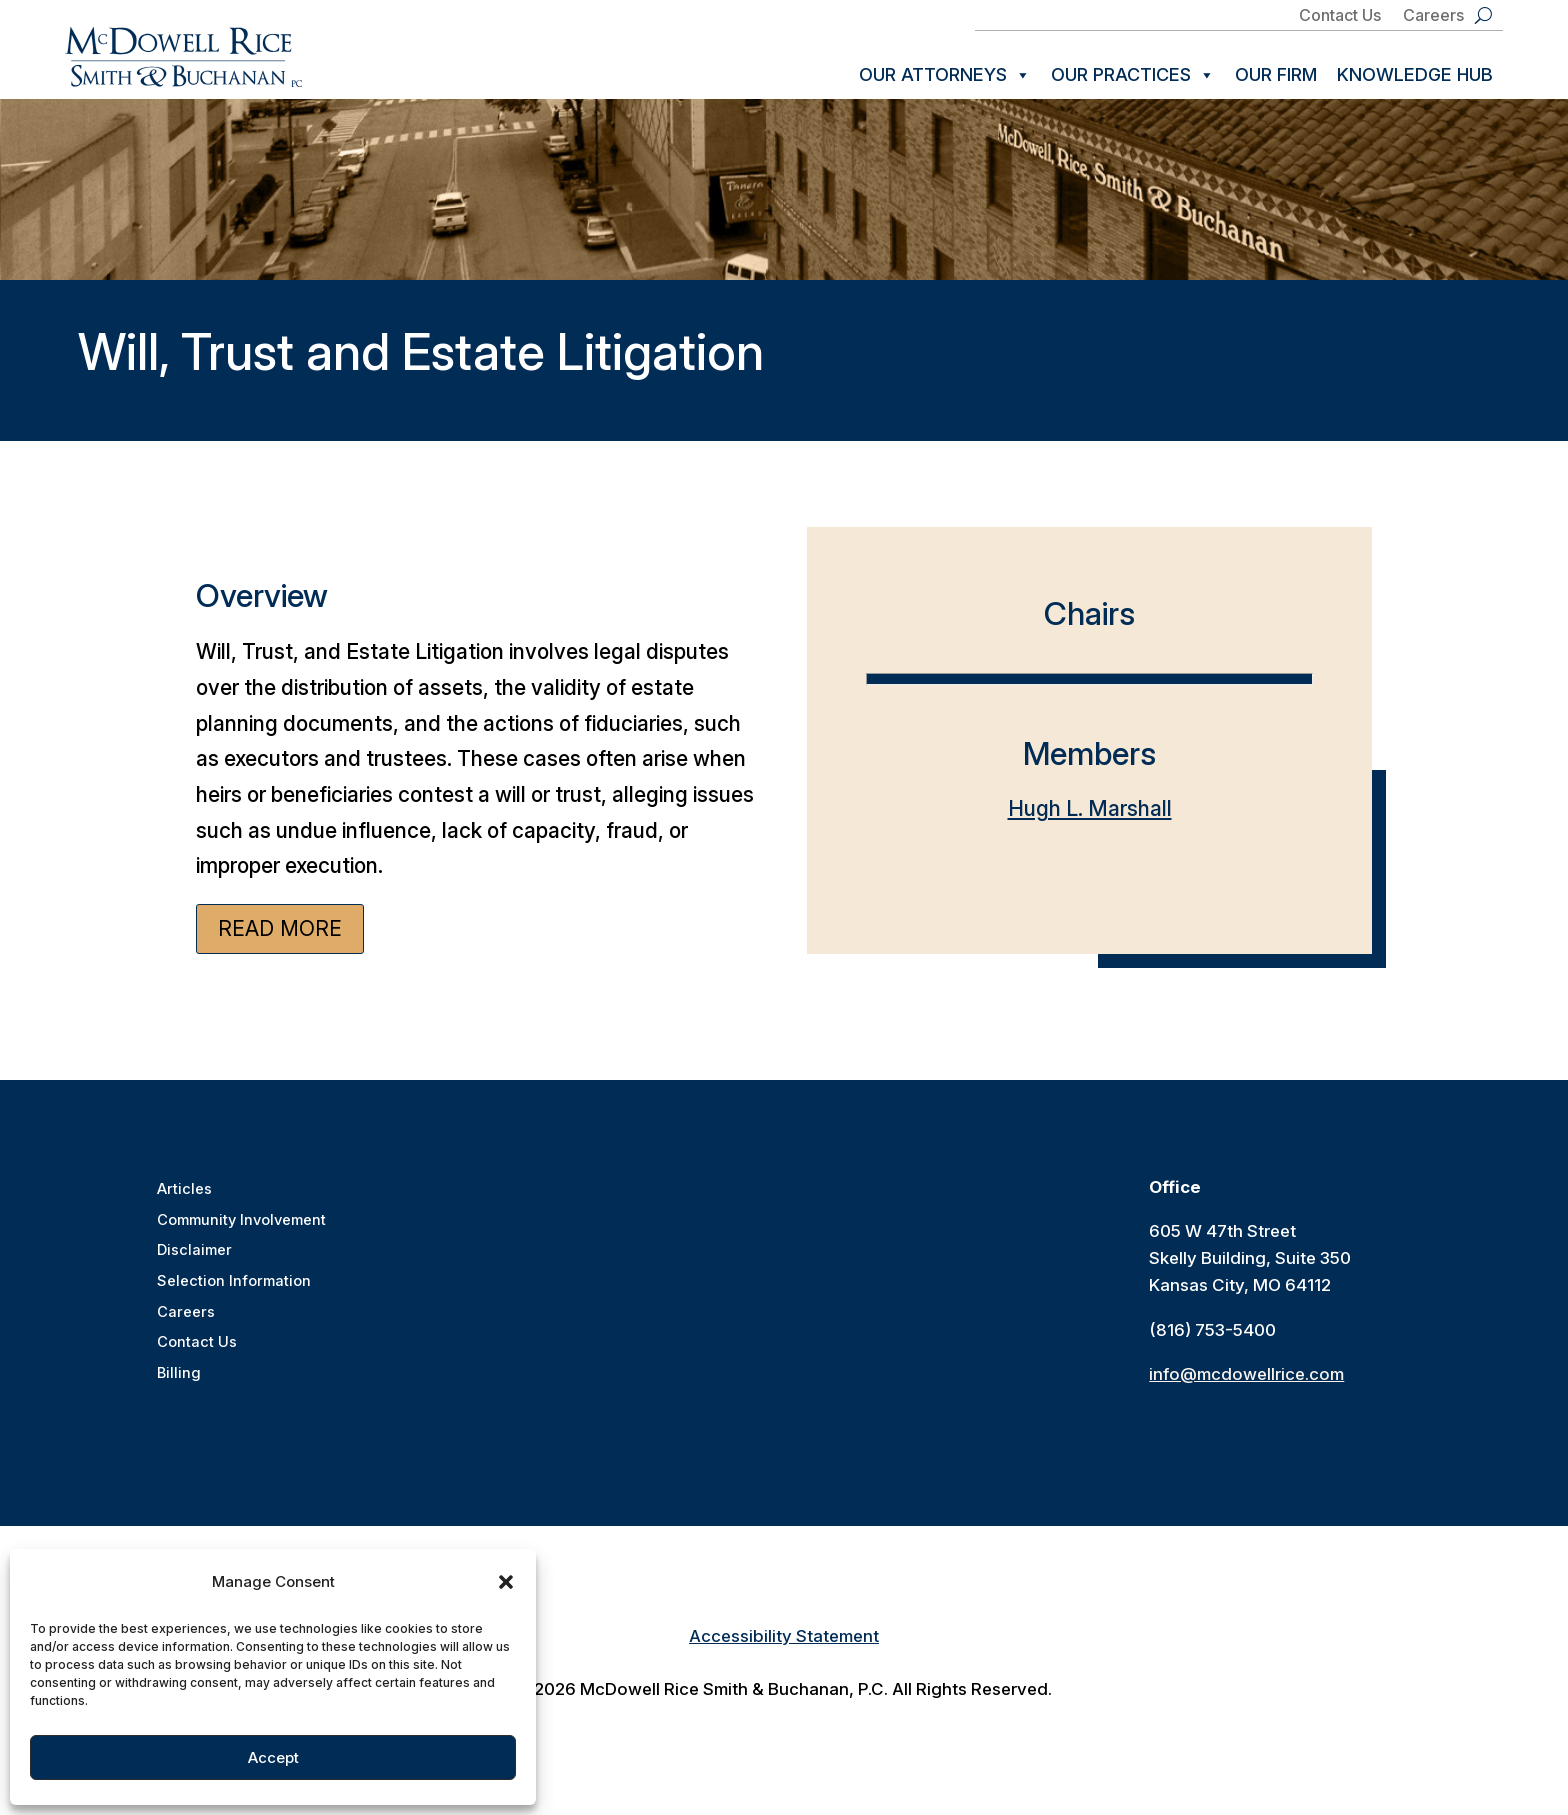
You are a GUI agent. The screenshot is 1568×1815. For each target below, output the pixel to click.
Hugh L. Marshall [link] (1090, 822)
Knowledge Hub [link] (1415, 74)
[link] (183, 57)
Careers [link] (1433, 16)
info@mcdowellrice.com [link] (1246, 1388)
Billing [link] (178, 1383)
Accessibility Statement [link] (784, 1650)
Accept (273, 1757)
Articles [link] (183, 1203)
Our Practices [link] (1133, 75)
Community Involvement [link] (241, 1233)
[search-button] (1483, 15)
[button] (506, 1582)
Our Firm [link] (1276, 74)
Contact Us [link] (1340, 16)
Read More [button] (280, 942)
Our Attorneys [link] (945, 75)
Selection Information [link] (232, 1293)
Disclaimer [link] (193, 1263)
